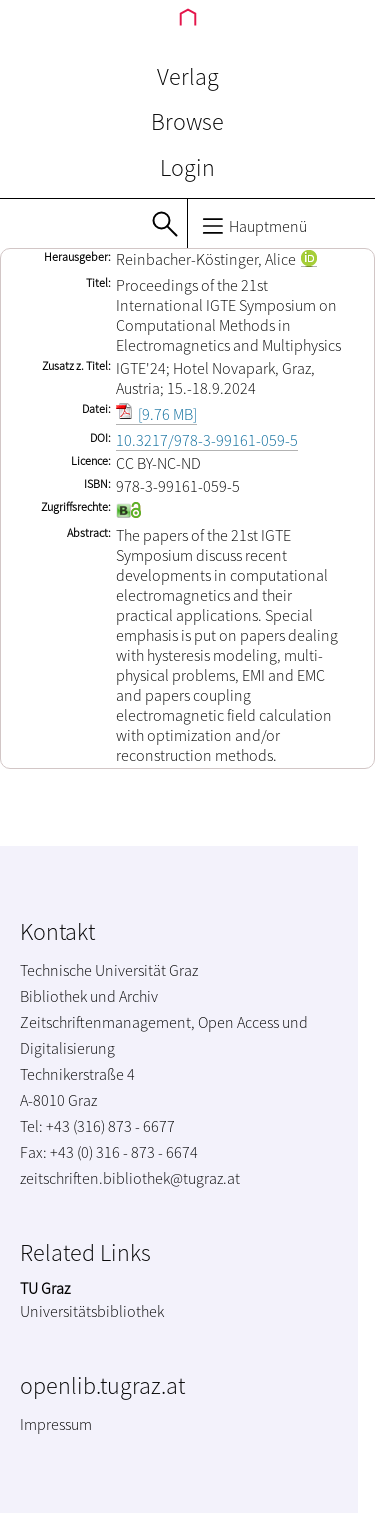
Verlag (188, 76)
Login (187, 167)
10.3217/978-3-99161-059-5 (207, 440)
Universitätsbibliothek (92, 1311)
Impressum (56, 1424)
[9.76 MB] (156, 414)
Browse (187, 121)
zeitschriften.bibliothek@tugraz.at (130, 1178)
